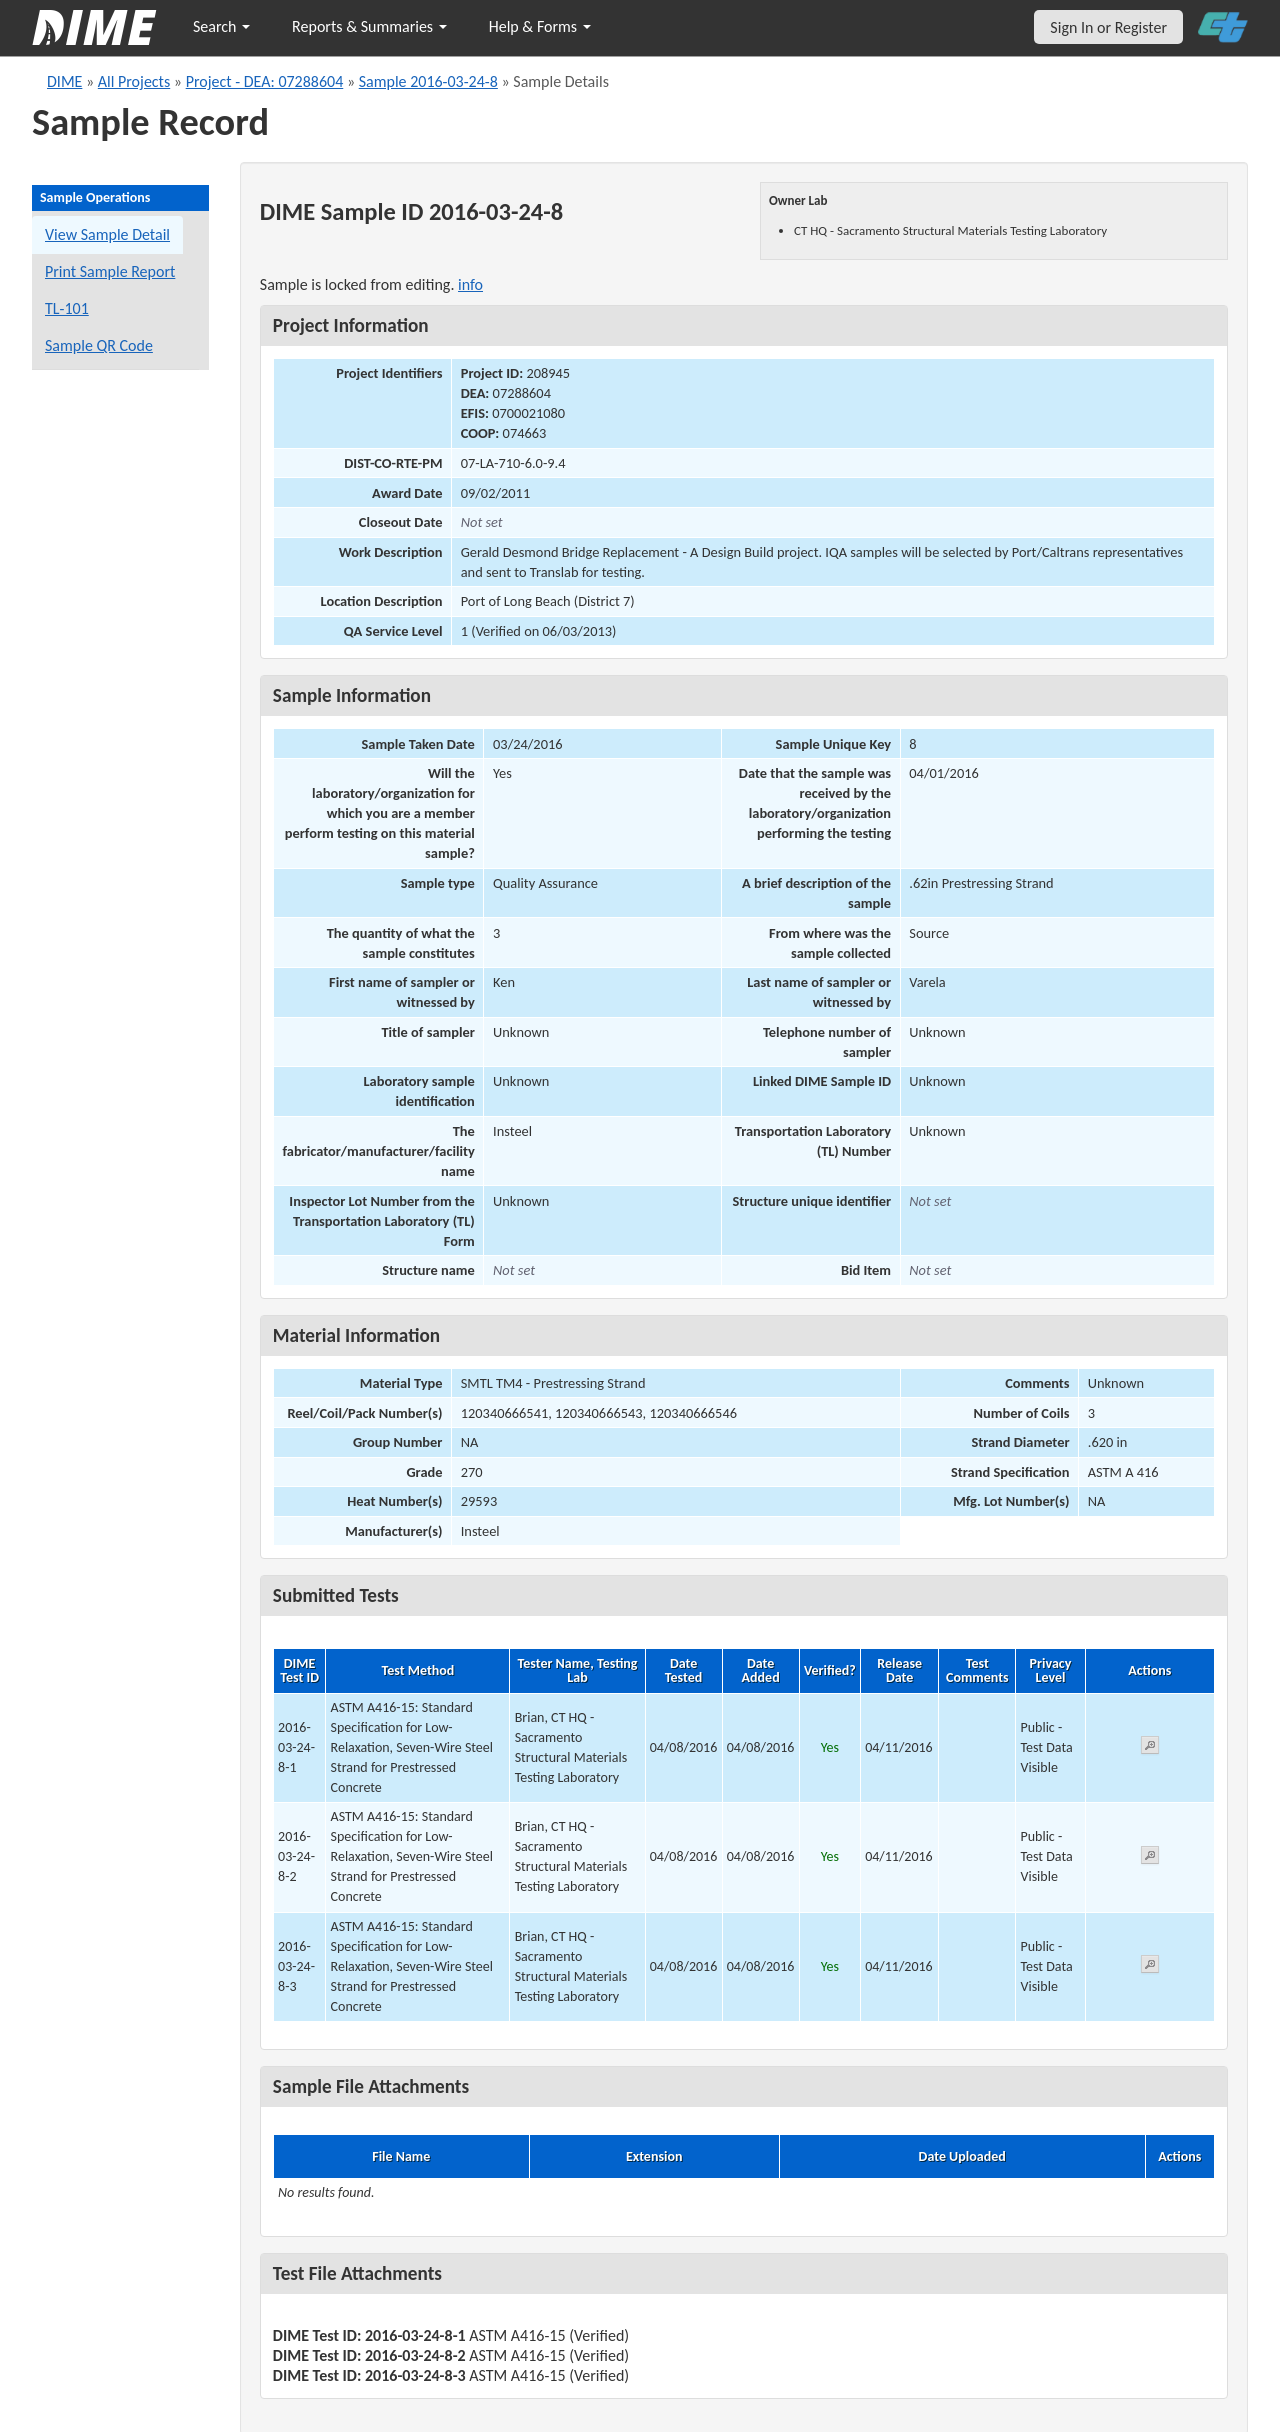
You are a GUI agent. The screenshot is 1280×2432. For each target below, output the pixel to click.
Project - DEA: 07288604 (265, 81)
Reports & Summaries (369, 26)
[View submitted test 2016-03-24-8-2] (1150, 1858)
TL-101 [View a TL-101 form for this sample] (67, 308)
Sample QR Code (99, 345)
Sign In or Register (1108, 27)
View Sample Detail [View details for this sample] (107, 234)
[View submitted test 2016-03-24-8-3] (1150, 1967)
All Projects (134, 81)
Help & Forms (540, 26)
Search (221, 26)
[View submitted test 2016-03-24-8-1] (1150, 1748)
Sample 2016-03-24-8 (428, 81)
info (470, 284)
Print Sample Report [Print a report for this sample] (110, 271)
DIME (64, 81)
